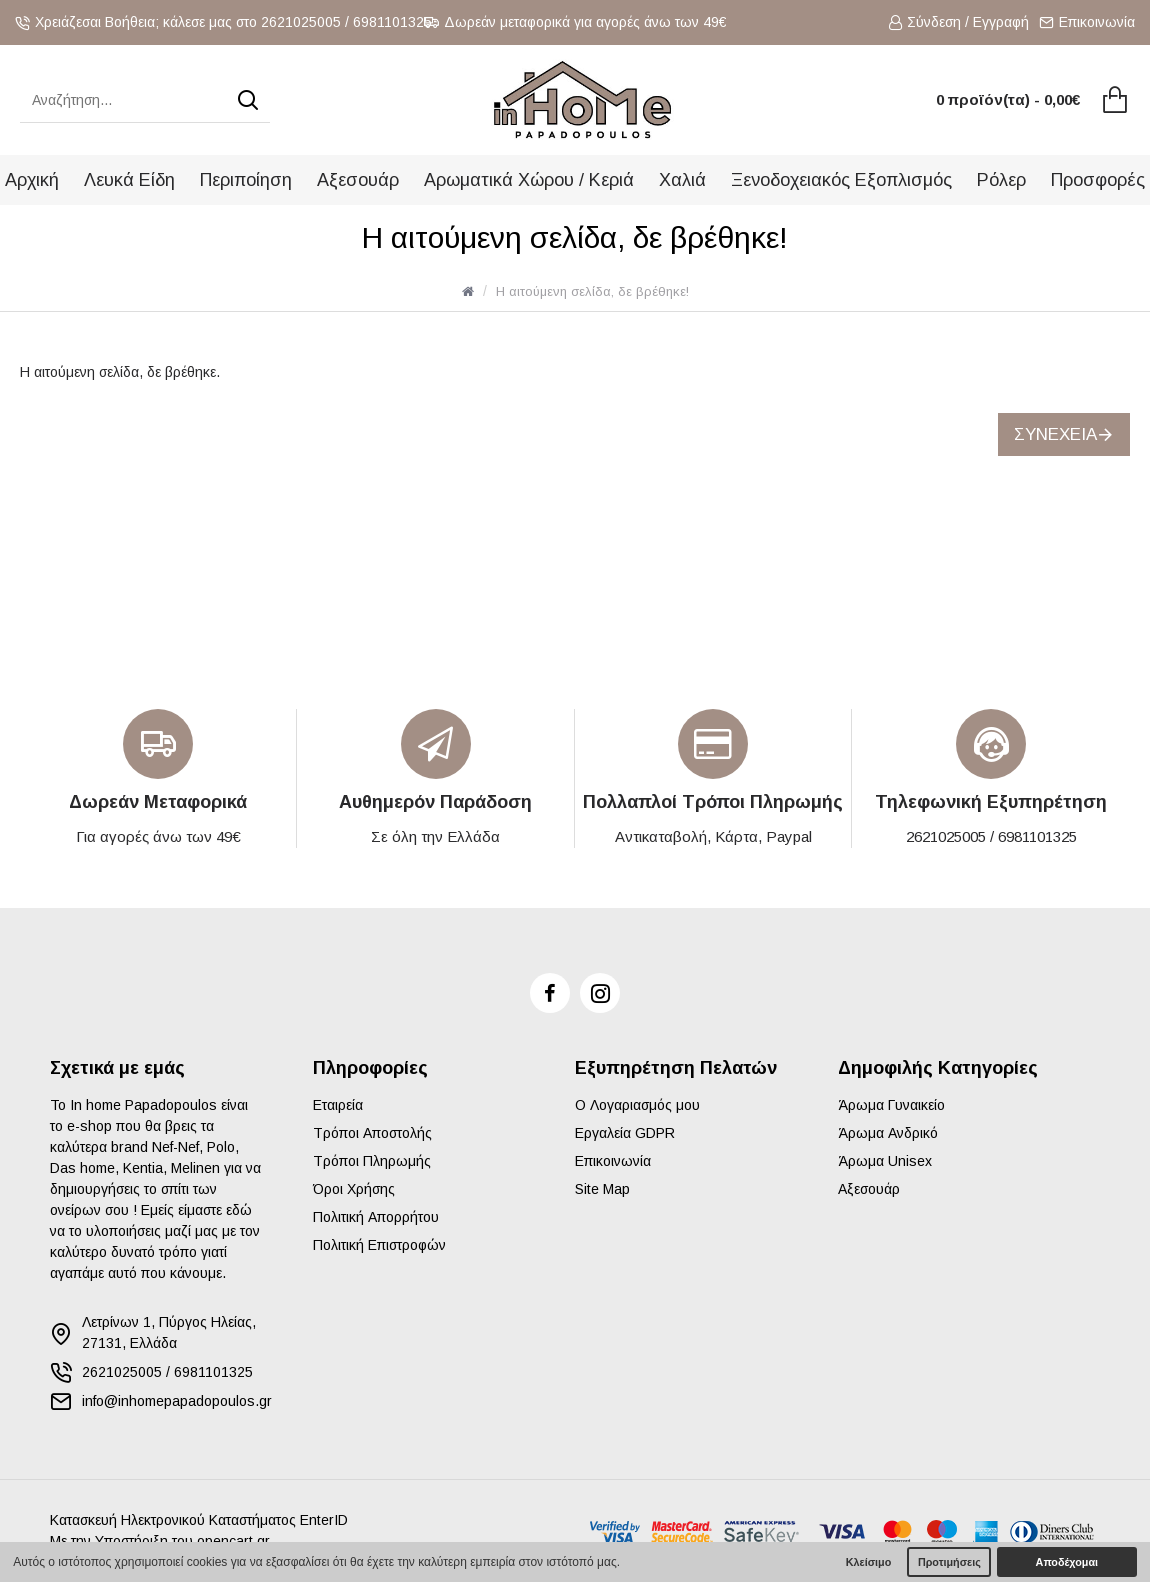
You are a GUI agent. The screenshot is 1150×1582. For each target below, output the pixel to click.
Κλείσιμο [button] (869, 1562)
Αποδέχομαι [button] (1067, 1562)
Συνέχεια (1055, 434)
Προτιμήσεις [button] (949, 1562)
